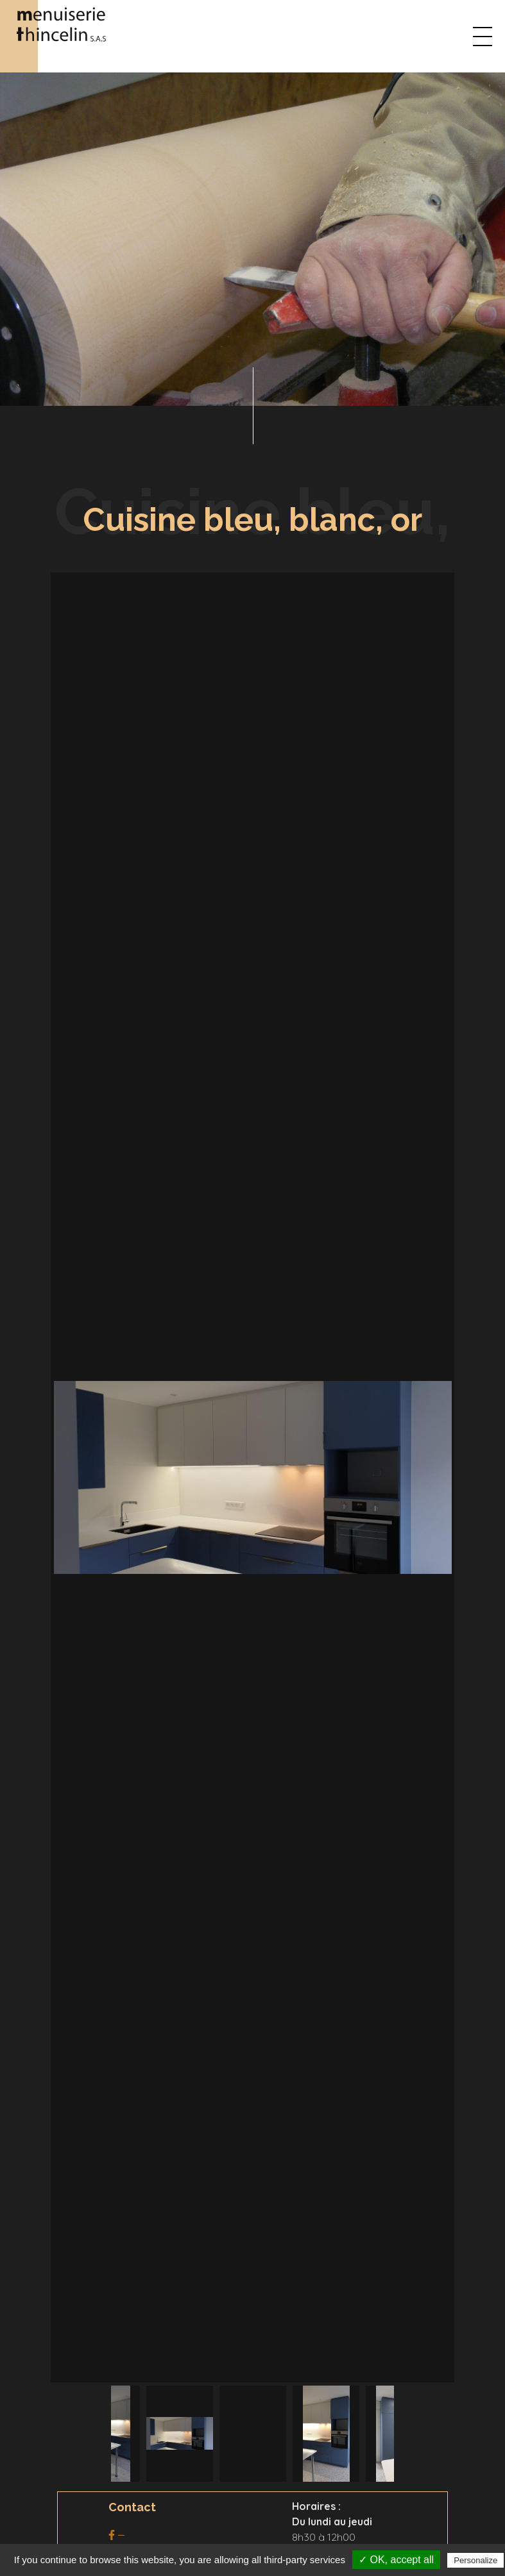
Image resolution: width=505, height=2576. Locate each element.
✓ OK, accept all (396, 2559)
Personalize (475, 2560)
